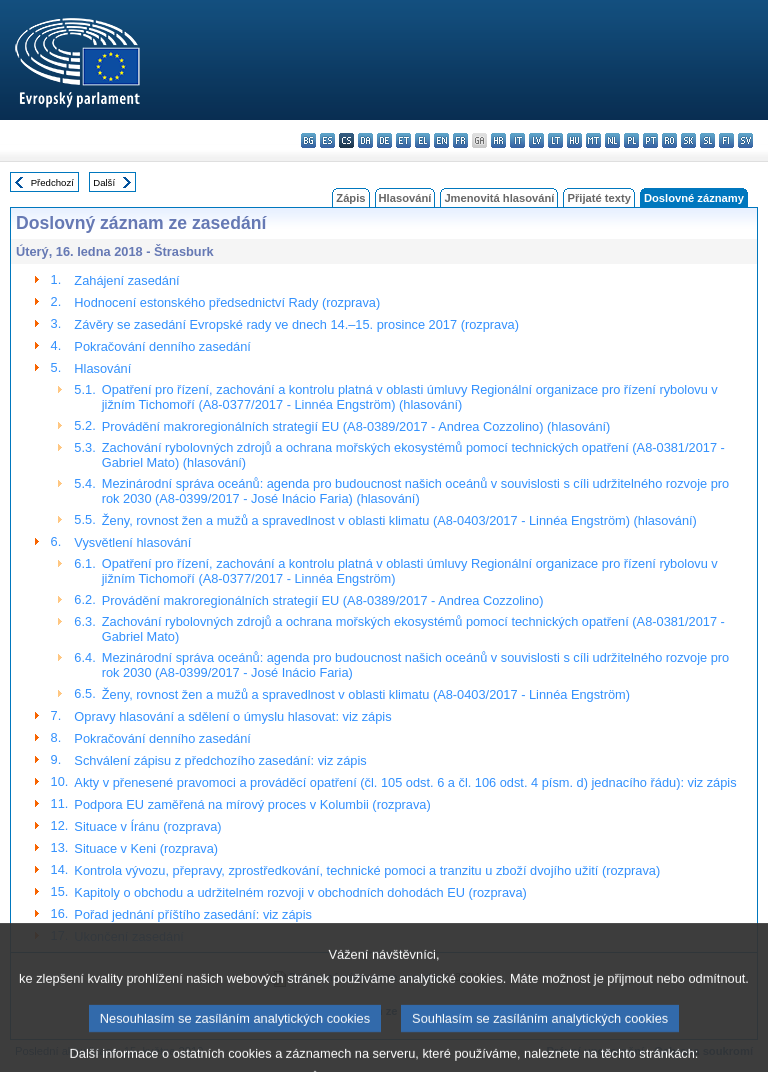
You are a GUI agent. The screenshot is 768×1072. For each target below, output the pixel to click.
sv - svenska (745, 140)
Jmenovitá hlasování (499, 198)
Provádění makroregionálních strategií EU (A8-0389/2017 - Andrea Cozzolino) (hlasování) (356, 426)
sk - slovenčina (688, 140)
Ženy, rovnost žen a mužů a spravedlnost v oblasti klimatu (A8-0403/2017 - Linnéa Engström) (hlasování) (399, 520)
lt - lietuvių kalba (555, 140)
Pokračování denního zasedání (162, 346)
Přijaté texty (598, 198)
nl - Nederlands (612, 140)
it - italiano (517, 140)
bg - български (308, 140)
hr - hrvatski (498, 140)
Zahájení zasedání (126, 280)
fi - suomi (726, 140)
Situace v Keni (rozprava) (146, 848)
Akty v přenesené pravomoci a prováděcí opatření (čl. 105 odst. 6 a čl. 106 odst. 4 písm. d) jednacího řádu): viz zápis (405, 782)
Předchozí (52, 182)
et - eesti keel (403, 140)
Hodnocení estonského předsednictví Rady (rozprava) (227, 302)
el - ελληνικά (422, 140)
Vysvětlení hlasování (132, 542)
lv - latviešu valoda (536, 140)
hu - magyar (574, 140)
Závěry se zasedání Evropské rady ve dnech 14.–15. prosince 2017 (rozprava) (296, 324)
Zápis (350, 198)
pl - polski (631, 140)
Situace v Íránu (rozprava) (147, 826)
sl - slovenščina (707, 140)
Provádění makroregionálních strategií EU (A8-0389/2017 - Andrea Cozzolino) (323, 600)
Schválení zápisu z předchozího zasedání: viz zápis (220, 760)
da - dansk (365, 140)
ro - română (669, 140)
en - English (441, 140)
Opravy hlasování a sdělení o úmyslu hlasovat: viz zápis (232, 716)
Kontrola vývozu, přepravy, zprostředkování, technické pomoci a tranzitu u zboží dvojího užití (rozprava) (367, 870)
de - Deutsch (384, 140)
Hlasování (405, 198)
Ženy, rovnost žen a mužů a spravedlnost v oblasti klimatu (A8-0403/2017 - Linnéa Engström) (366, 694)
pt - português (650, 140)
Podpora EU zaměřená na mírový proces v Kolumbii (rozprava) (252, 804)
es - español (327, 140)
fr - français (460, 140)
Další (104, 182)
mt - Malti (593, 140)
